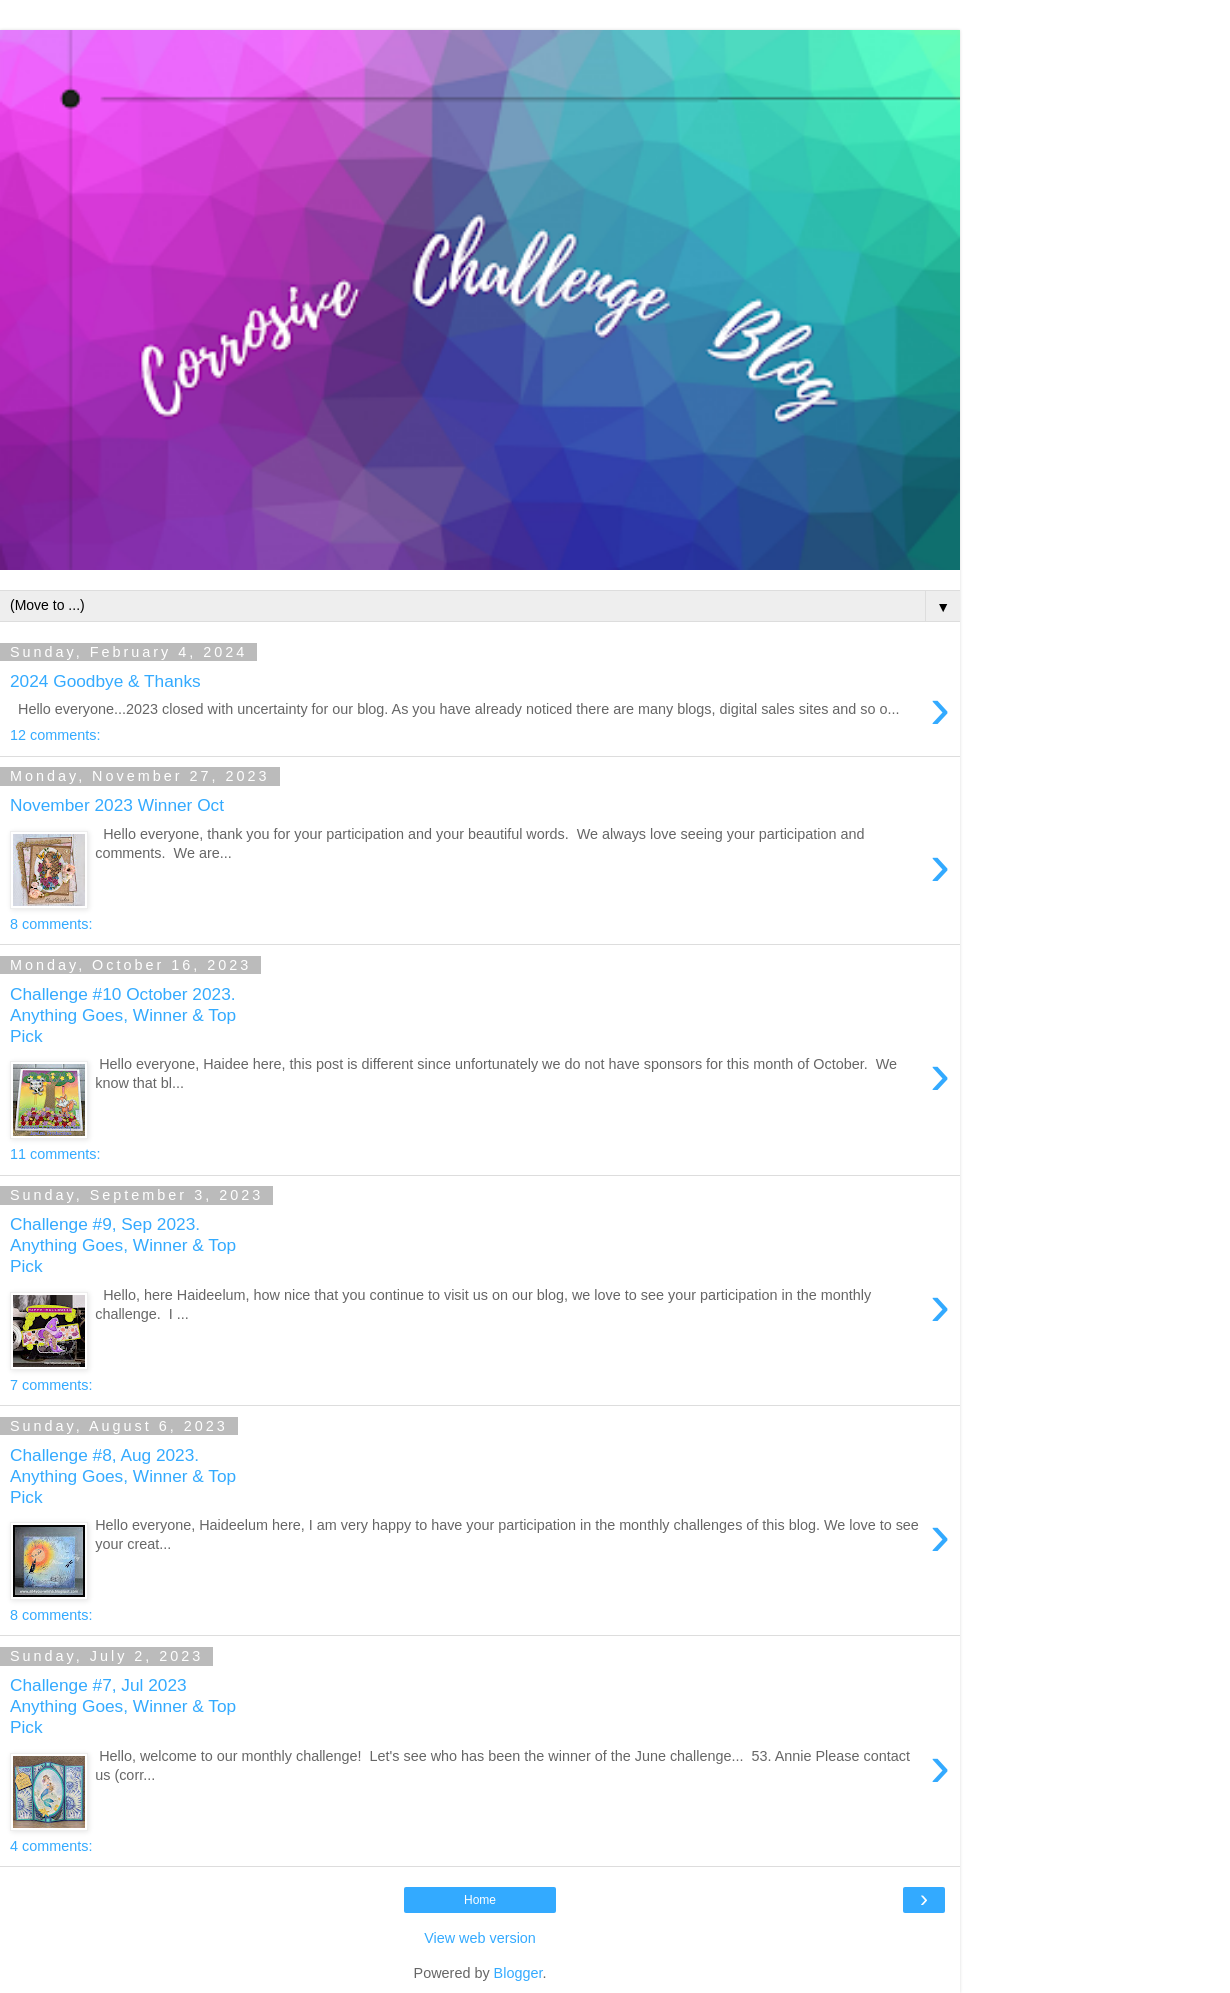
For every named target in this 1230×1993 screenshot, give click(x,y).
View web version (480, 1938)
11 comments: (55, 1154)
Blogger (518, 1973)
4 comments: (51, 1846)
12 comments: (55, 735)
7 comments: (51, 1385)
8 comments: (51, 924)
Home (480, 1900)
